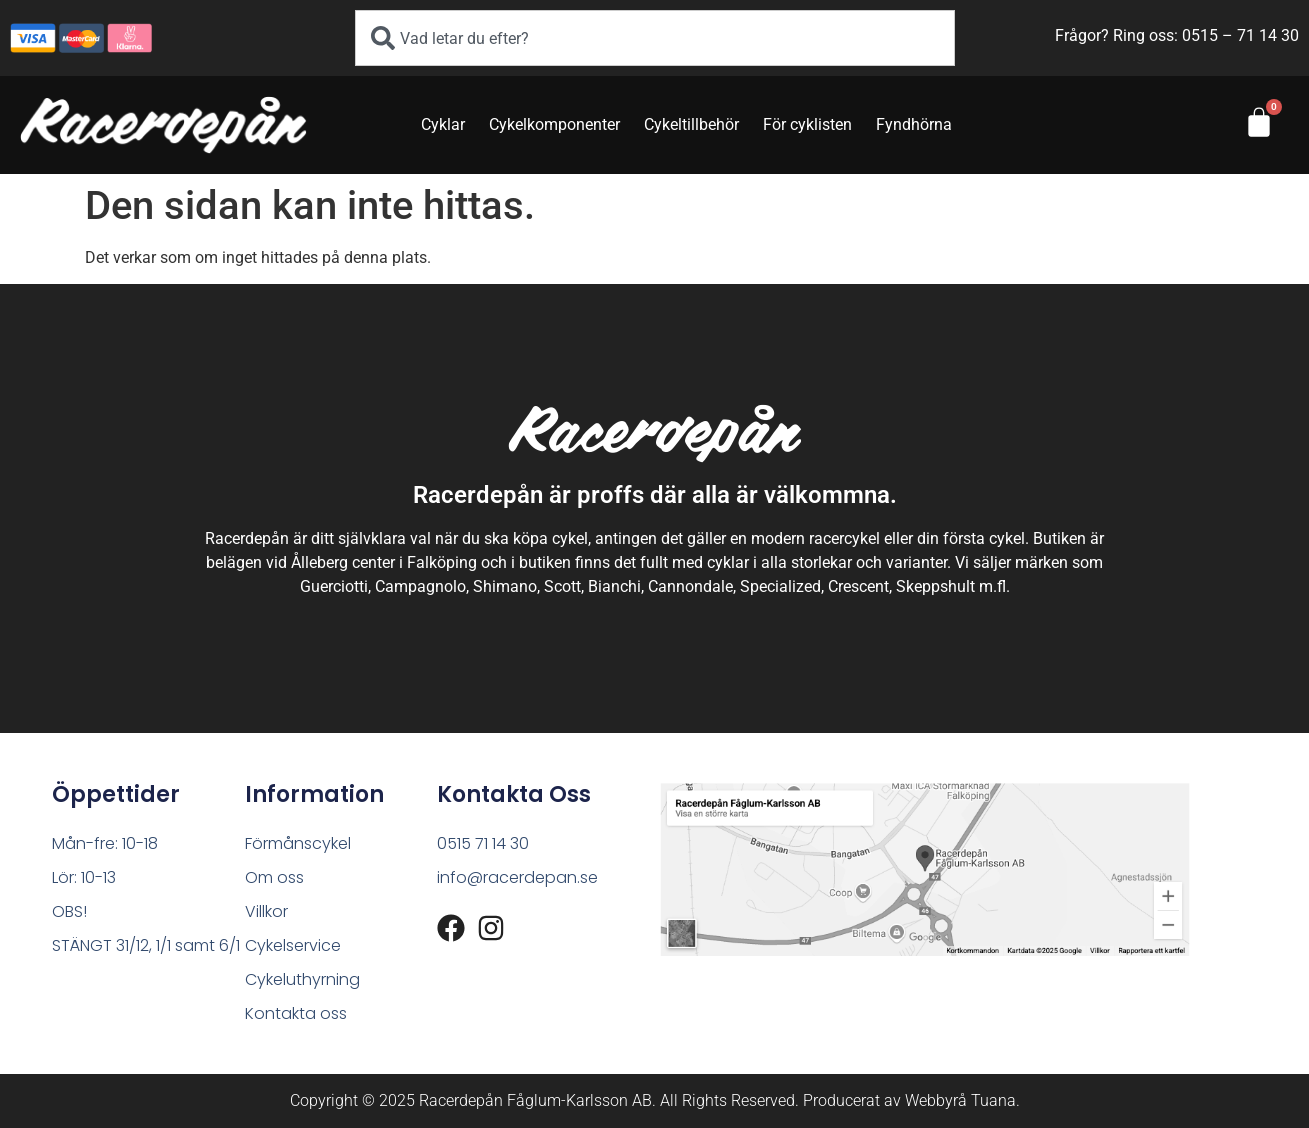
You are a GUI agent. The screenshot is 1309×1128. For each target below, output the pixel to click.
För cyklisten (807, 124)
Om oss (274, 877)
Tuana (993, 1100)
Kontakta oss (296, 1013)
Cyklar (443, 124)
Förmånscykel (298, 843)
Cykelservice (293, 945)
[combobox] (655, 38)
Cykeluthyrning (302, 979)
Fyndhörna (914, 124)
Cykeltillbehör (691, 124)
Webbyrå (936, 1100)
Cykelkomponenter (554, 124)
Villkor (266, 911)
